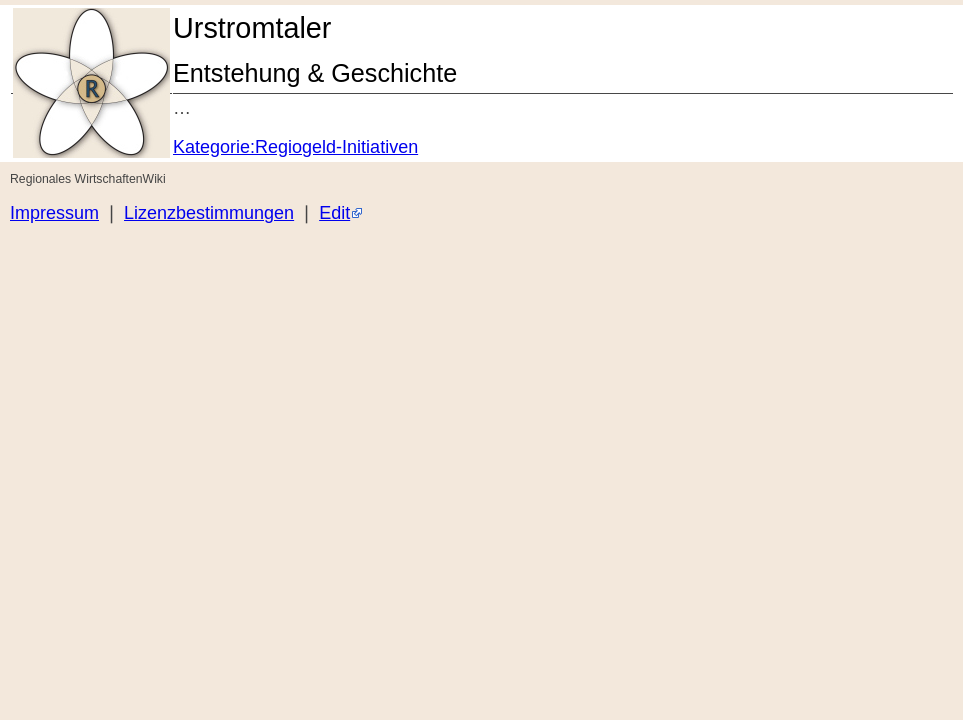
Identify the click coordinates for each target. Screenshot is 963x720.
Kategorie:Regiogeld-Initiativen (295, 147)
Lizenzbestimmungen (209, 213)
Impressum (54, 213)
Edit (334, 213)
